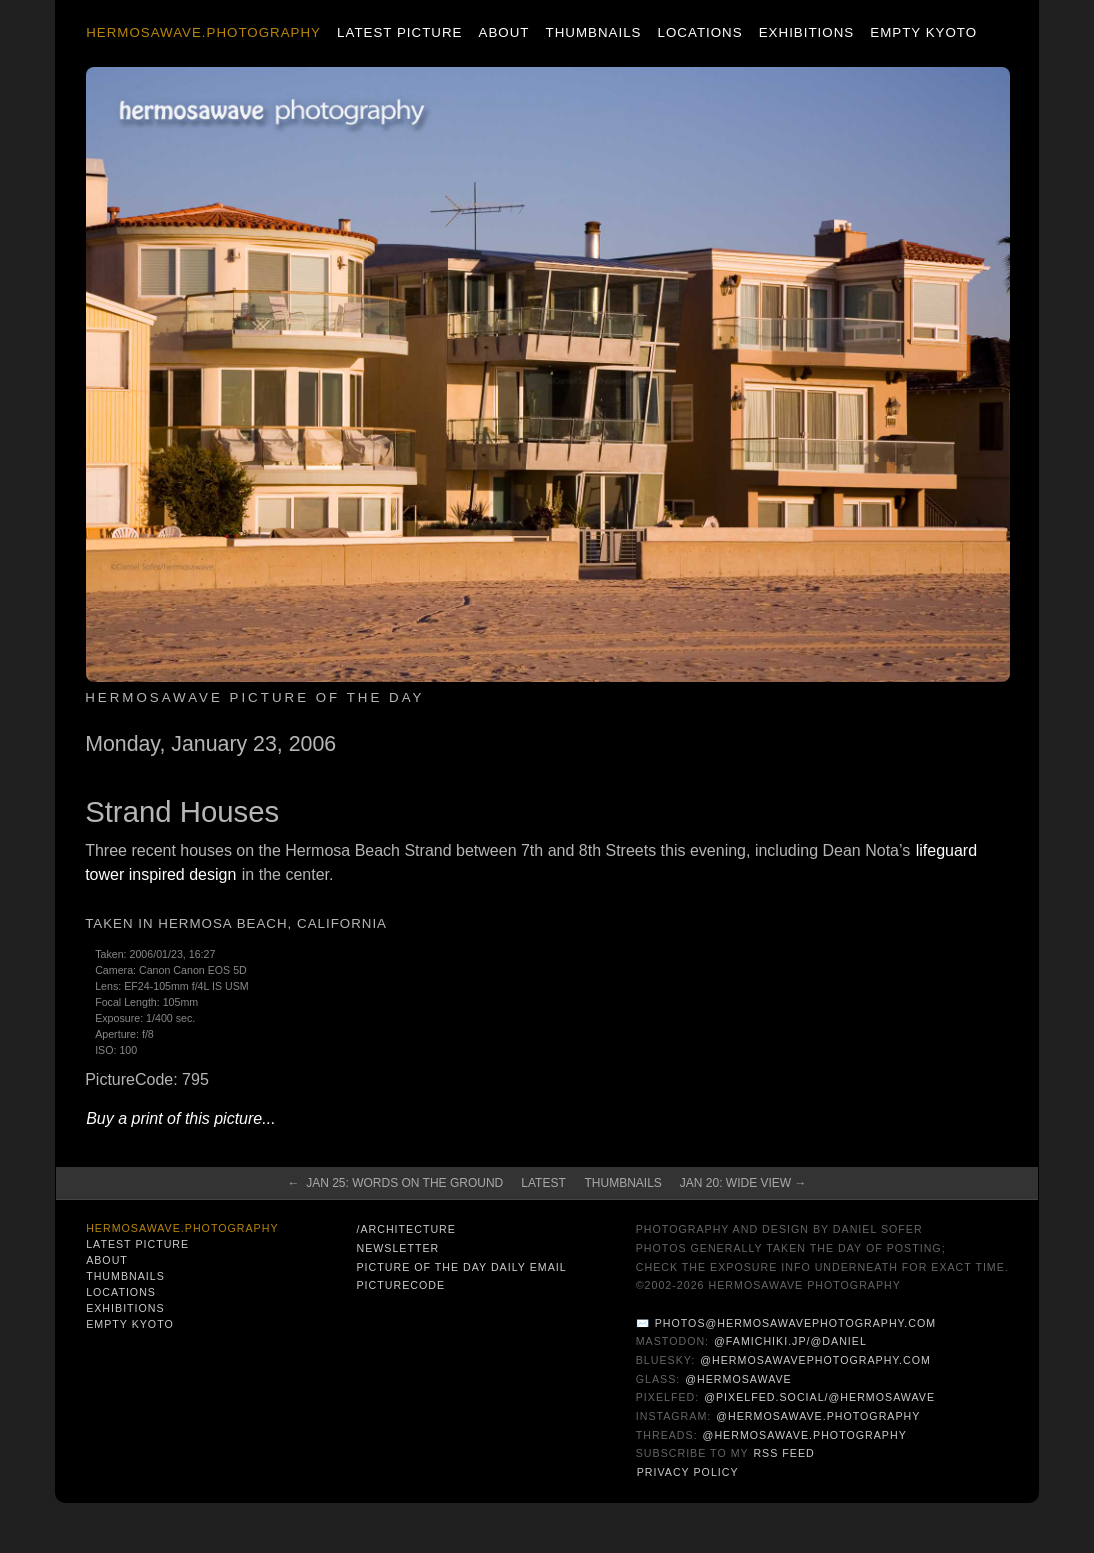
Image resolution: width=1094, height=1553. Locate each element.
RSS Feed (783, 1453)
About (504, 32)
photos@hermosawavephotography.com (795, 1323)
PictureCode (400, 1285)
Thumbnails (594, 32)
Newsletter (397, 1248)
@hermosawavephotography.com (815, 1360)
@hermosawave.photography (818, 1416)
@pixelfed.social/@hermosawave (819, 1397)
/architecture (405, 1229)
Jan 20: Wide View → (743, 1183)
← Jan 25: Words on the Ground (395, 1183)
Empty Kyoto (923, 32)
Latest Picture (399, 32)
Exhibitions (806, 32)
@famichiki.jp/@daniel (790, 1341)
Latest (543, 1183)
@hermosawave (738, 1379)
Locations (700, 32)
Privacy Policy (688, 1472)
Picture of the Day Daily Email (461, 1267)
